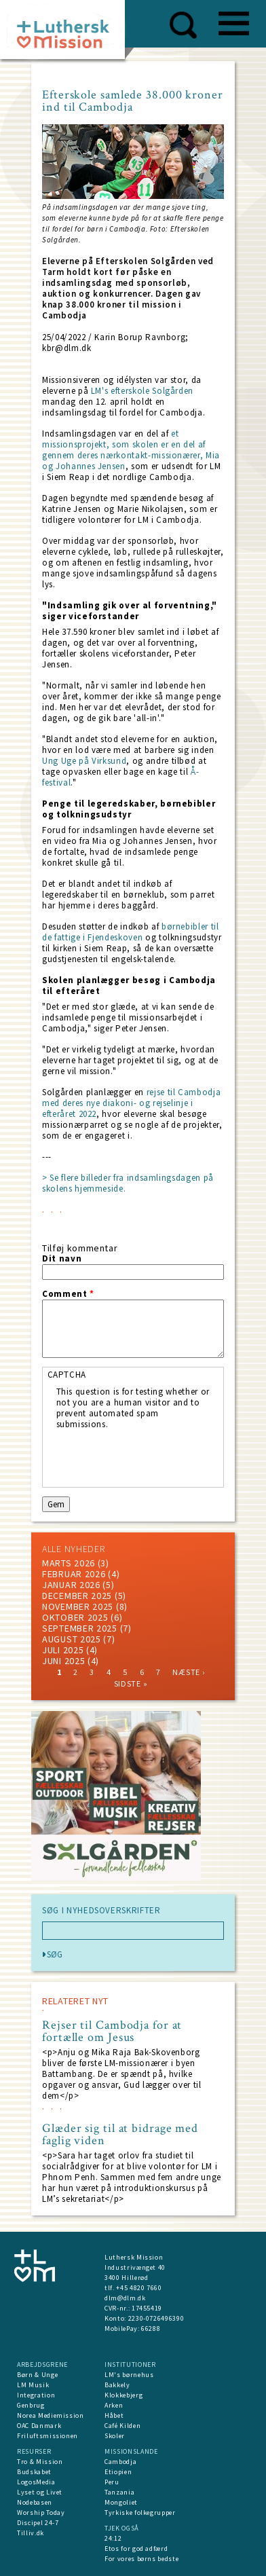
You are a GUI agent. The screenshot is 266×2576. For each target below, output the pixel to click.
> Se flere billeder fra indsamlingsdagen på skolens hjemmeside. (128, 1183)
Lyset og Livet (39, 2492)
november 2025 (77, 1606)
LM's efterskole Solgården (142, 391)
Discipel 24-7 (37, 2522)
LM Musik (33, 2384)
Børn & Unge (37, 2374)
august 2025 (71, 1639)
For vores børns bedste (141, 2558)
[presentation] (159, 1456)
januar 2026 (71, 1585)
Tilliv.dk (30, 2532)
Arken (113, 2405)
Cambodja (120, 2461)
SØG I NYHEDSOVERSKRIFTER (101, 1910)
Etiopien (118, 2471)
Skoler (114, 2435)
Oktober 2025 (75, 1617)
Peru (111, 2482)
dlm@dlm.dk (125, 2298)
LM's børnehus (128, 2374)
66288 (150, 2328)
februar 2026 (73, 1574)
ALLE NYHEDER (73, 1549)
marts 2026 (68, 1563)
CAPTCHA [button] (67, 1374)
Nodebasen (34, 2502)
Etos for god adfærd (136, 2548)
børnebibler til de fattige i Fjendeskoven (130, 932)
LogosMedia (36, 2482)
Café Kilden (122, 2425)
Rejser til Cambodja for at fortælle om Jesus (112, 2031)
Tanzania (119, 2492)
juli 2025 (62, 1650)
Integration (36, 2395)
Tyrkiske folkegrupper (140, 2512)
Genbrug (31, 2405)
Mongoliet (121, 2502)
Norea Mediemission (50, 2415)
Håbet (114, 2415)
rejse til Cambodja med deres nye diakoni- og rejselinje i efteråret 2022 (131, 1103)
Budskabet (34, 2471)
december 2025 (77, 1595)
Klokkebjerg (123, 2395)
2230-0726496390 (156, 2318)
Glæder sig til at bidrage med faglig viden (120, 2134)
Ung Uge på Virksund (84, 761)
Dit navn (61, 1258)
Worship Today (40, 2512)
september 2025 (79, 1628)
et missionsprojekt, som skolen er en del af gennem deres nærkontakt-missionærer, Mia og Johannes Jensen (131, 450)
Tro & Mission (39, 2461)
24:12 (112, 2538)
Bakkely (117, 2384)
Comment (68, 1294)
